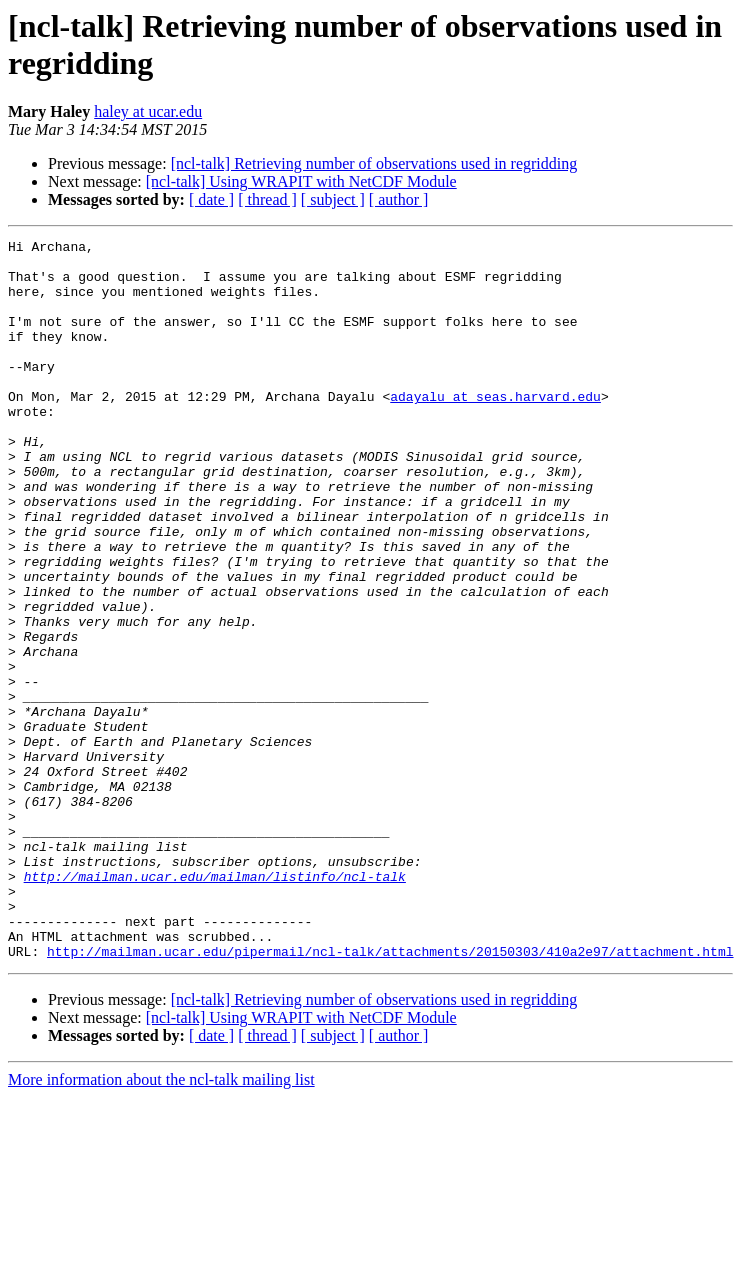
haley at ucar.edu (148, 111)
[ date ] (211, 199)
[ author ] (399, 199)
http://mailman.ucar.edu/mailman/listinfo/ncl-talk (215, 1005)
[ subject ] (333, 199)
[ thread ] (267, 199)
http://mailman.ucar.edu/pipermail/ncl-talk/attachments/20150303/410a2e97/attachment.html (390, 1095)
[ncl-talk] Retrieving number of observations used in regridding (374, 163)
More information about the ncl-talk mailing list (161, 1223)
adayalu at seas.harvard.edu (495, 429)
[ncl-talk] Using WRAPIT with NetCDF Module (301, 181)
